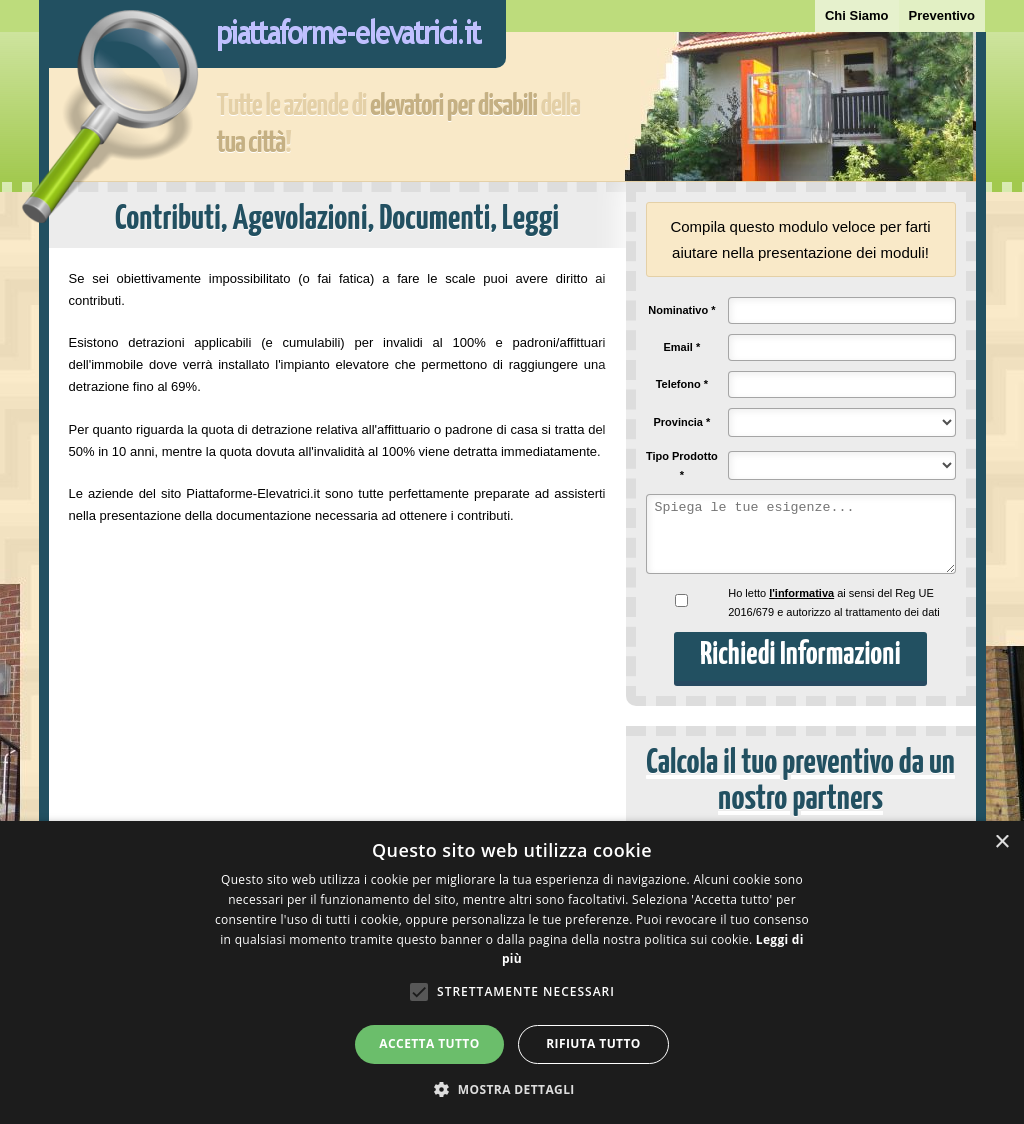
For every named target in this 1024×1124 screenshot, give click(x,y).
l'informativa (801, 593)
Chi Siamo (857, 15)
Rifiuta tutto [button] (593, 1043)
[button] (512, 1089)
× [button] (1001, 842)
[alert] (512, 972)
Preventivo (942, 15)
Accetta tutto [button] (429, 1043)
